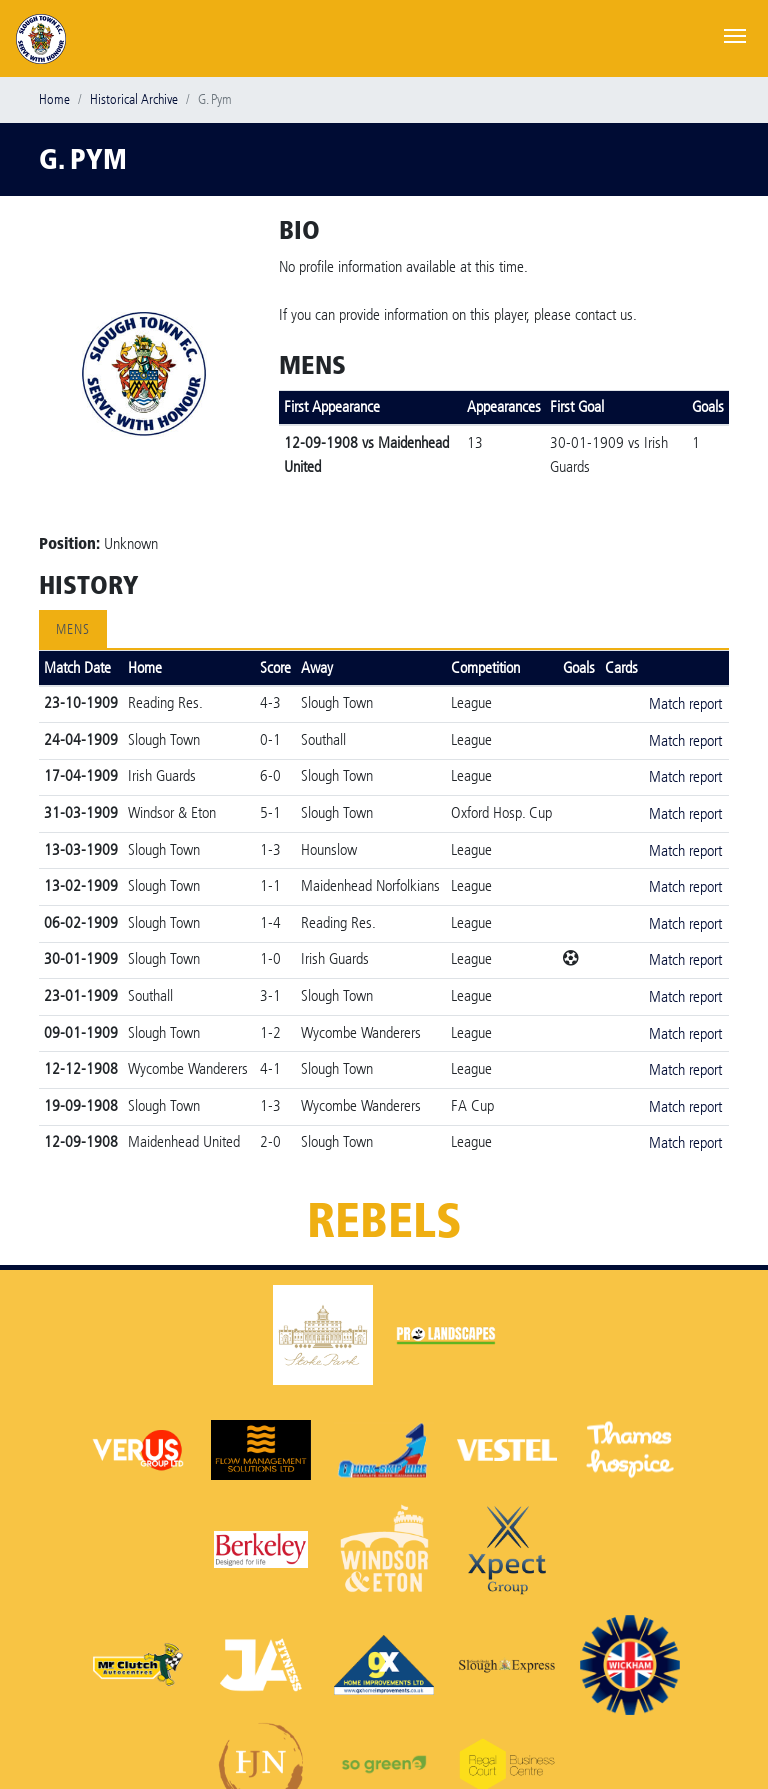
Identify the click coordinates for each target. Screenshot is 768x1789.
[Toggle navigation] (735, 34)
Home (54, 99)
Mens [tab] (73, 629)
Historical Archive (134, 99)
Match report (685, 703)
